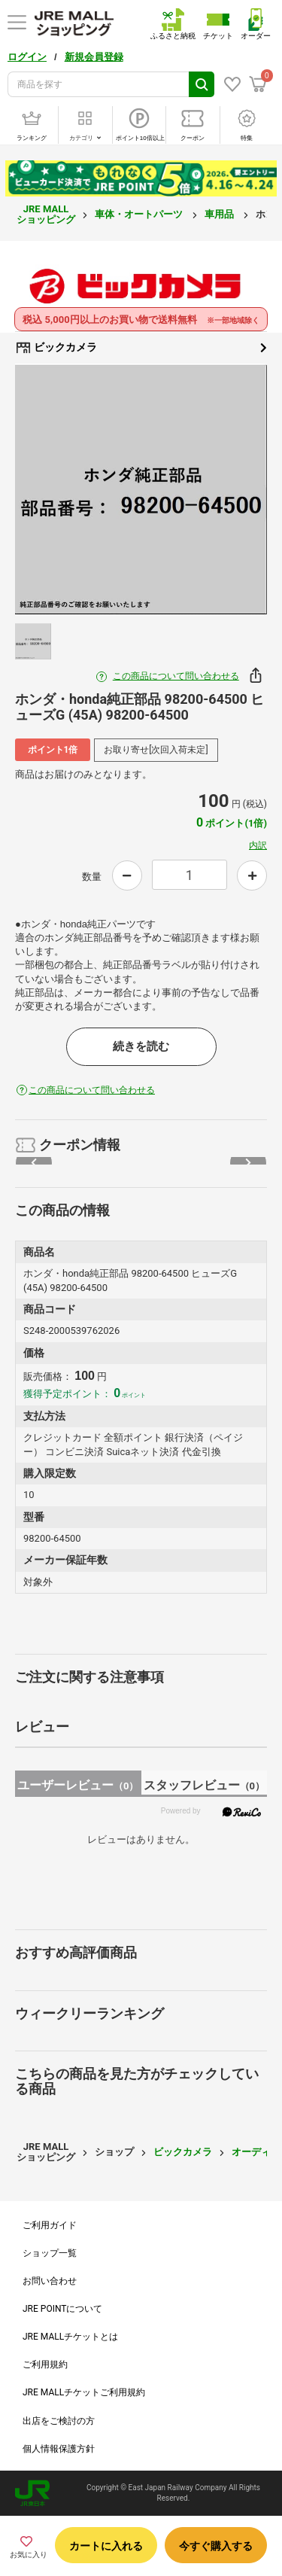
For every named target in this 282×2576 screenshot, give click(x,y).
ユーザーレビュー (77, 1785)
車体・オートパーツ (140, 214)
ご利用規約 (45, 2364)
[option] (141, 490)
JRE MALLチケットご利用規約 (84, 2392)
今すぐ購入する (216, 2546)
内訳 (258, 845)
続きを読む (141, 1046)
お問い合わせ (50, 2281)
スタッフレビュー (204, 1785)
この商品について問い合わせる (176, 676)
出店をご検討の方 (59, 2421)
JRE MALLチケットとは (70, 2336)
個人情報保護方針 (59, 2449)
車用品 (220, 214)
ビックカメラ (141, 348)
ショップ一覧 (50, 2253)
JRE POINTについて (62, 2308)
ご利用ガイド (50, 2225)
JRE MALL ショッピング (46, 214)
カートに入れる (106, 2546)
